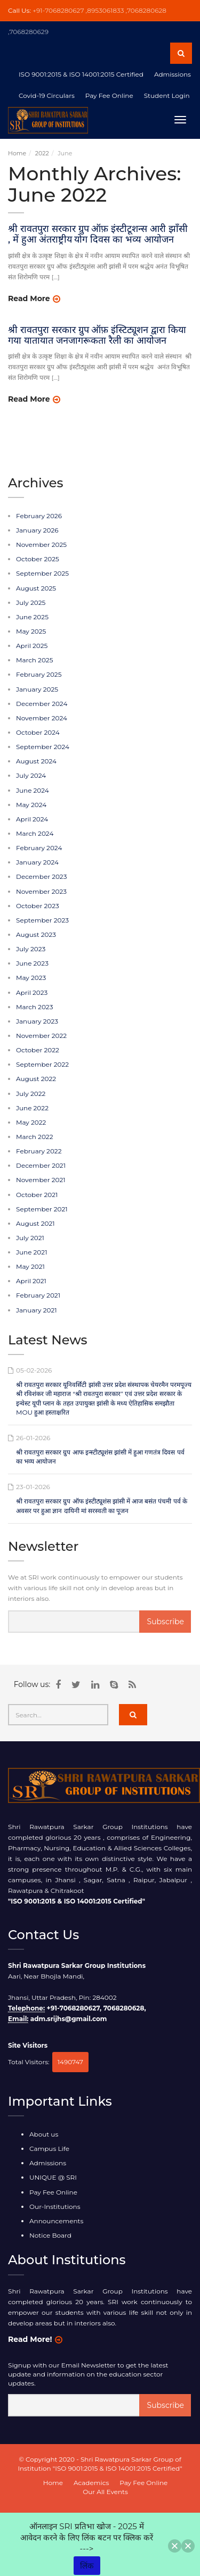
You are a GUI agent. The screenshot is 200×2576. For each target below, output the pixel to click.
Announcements (56, 2221)
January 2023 (37, 1021)
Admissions (47, 2163)
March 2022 (34, 1137)
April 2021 (31, 1281)
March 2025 (34, 660)
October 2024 (38, 732)
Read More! (30, 2339)
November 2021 (41, 1180)
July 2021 (30, 1238)
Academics (91, 2483)
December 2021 (41, 1165)
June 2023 (32, 963)
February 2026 (39, 516)
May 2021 (30, 1266)
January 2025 (37, 689)
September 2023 (42, 920)
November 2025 (41, 545)
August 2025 (36, 588)
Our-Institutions (55, 2207)
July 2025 (30, 602)
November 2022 (41, 1036)
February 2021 (38, 1295)
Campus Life (49, 2149)
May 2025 (31, 631)
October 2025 (37, 559)
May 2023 (31, 978)
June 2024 (32, 790)
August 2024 (36, 761)
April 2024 (32, 819)
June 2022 (32, 1108)
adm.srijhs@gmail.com (68, 2019)
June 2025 (32, 617)
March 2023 (34, 1007)
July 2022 (30, 1094)
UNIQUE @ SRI (53, 2177)
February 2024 (39, 848)
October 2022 (37, 1050)
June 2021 (31, 1252)
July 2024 (31, 775)
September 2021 (42, 1209)
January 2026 (37, 530)
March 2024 (34, 833)
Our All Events (105, 2492)
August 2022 (36, 1079)
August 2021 (35, 1223)
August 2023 (36, 934)
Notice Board (50, 2235)
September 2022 (42, 1064)
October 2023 (37, 906)
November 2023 (41, 891)
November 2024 (41, 718)
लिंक (87, 2566)
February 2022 (38, 1151)
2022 (42, 153)
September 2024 (42, 747)
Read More (29, 298)
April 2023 (31, 992)
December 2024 (41, 704)
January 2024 (37, 862)
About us (43, 2134)
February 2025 (38, 674)
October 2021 (37, 1195)
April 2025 (31, 646)
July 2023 (30, 949)
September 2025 (42, 573)
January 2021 (36, 1310)
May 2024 (31, 805)
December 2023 (41, 876)
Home (17, 153)
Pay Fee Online (53, 2192)
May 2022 (31, 1122)
